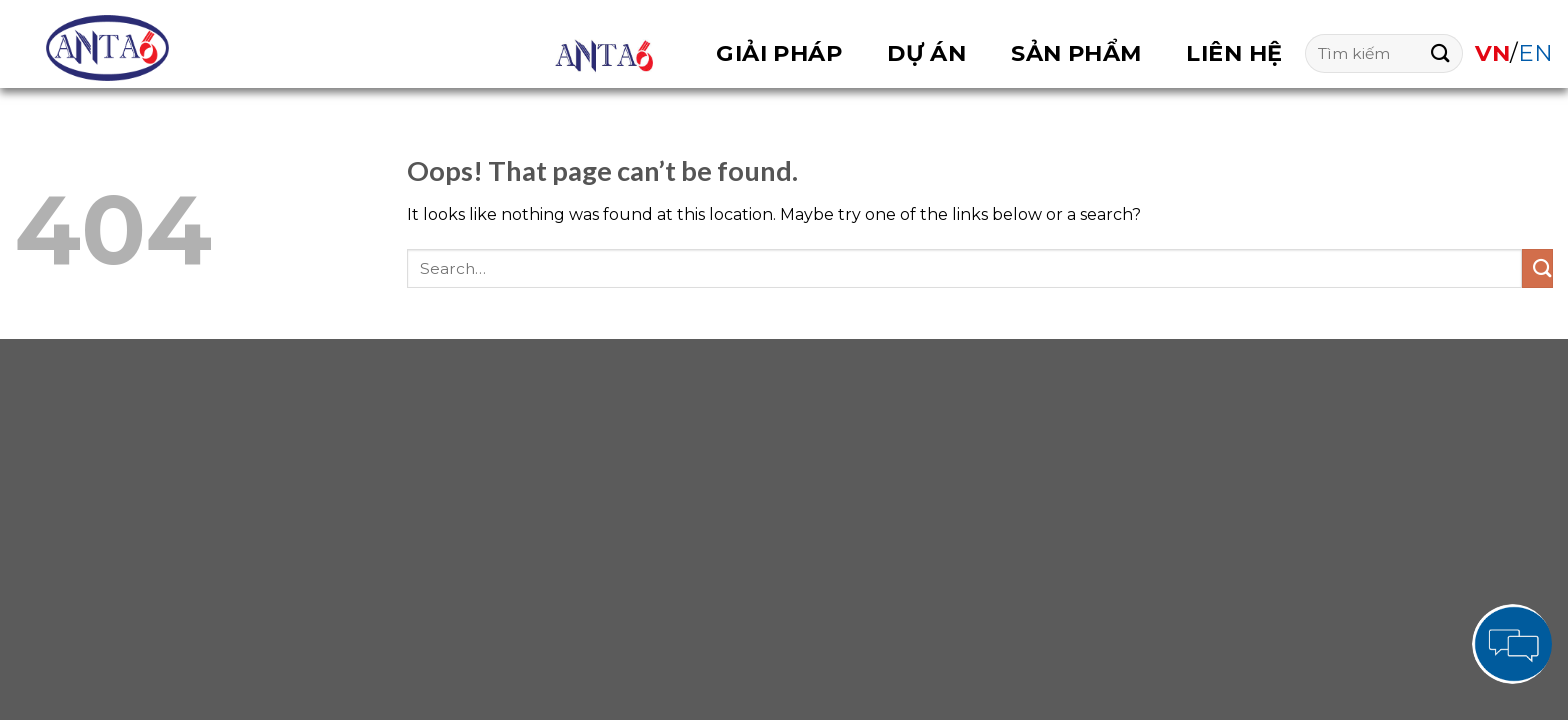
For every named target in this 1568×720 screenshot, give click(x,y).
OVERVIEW (604, 56)
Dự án (926, 53)
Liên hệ (1234, 53)
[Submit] (1435, 53)
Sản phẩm (1076, 53)
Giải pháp (779, 53)
